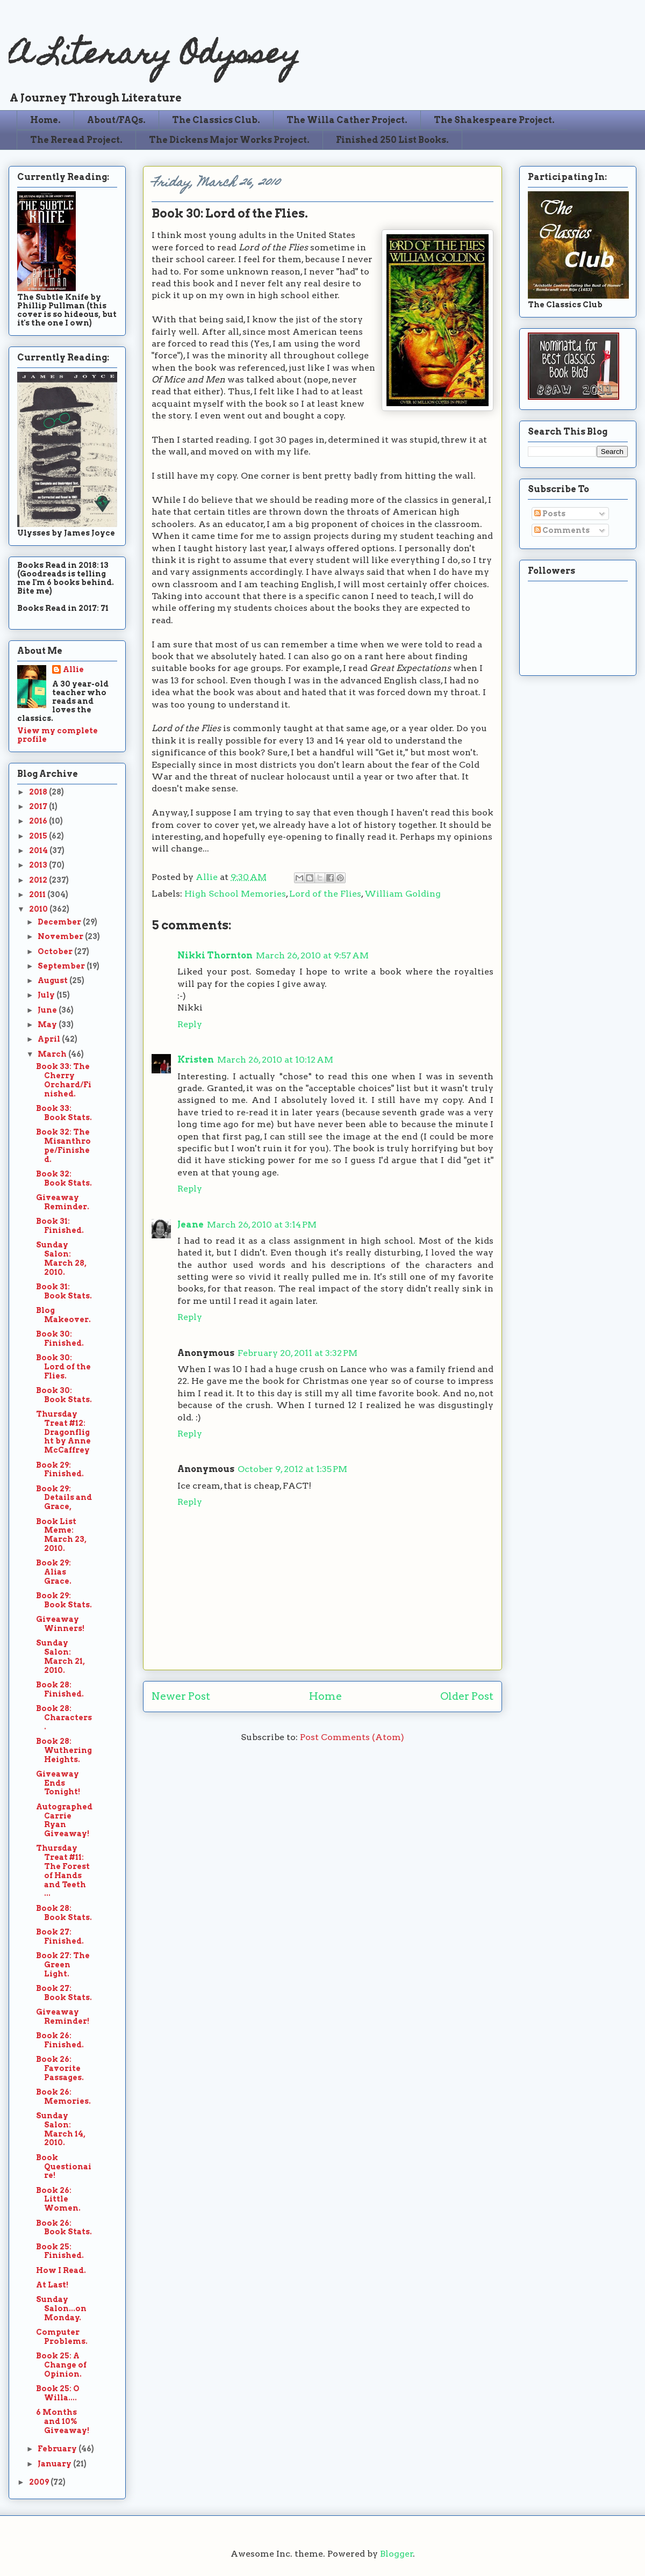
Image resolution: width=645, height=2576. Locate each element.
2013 (39, 865)
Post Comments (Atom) (352, 1737)
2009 (40, 2482)
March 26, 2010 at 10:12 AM (275, 1060)
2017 (39, 806)
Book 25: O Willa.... (58, 2393)
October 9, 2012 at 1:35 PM (292, 1469)
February (58, 2448)
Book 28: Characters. (64, 1717)
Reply (189, 1024)
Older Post (466, 1696)
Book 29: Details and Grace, (64, 1497)
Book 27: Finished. (60, 1936)
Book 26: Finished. (60, 2040)
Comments (562, 530)
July (47, 995)
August (53, 980)
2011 (38, 894)
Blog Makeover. (63, 1315)
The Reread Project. (76, 140)
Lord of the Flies (325, 894)
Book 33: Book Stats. (64, 1113)
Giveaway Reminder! (62, 2016)
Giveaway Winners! (60, 1624)
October (56, 951)
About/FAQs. (116, 120)
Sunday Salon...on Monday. (61, 2308)
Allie (208, 877)
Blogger (396, 2554)
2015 (39, 836)
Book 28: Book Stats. (64, 1913)
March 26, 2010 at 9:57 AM (312, 955)
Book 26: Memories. (63, 2096)
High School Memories (235, 894)
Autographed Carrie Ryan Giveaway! (64, 1820)
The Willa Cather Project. (346, 120)
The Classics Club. (216, 120)
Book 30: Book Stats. (64, 1395)
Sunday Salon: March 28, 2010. (61, 1258)
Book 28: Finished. (60, 1689)
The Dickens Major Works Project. (229, 140)
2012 (39, 880)
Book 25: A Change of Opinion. (61, 2364)
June (48, 1010)
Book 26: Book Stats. (64, 2227)
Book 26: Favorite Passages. (60, 2068)
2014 (39, 850)
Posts (549, 513)
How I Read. (61, 2270)
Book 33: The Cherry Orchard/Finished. (63, 1080)
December (60, 922)
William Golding (402, 894)
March (53, 1054)
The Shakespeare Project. (494, 120)
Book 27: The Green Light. (63, 1964)
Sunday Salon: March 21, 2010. (60, 1656)
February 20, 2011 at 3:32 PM (297, 1353)
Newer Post (181, 1696)
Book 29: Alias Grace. (53, 1571)
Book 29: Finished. (60, 1469)
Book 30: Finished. (60, 1338)
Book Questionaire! (63, 2166)
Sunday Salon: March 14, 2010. (60, 2129)
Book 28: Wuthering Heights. (64, 1750)
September (62, 966)
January (55, 2463)
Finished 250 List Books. (392, 140)
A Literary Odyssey (154, 56)
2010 (39, 909)
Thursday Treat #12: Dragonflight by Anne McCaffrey (63, 1432)
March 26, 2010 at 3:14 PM (262, 1225)
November (61, 936)
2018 (39, 792)
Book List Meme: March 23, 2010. (61, 1535)
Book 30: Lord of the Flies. (63, 1366)
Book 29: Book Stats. (64, 1600)
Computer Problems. (62, 2337)
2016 (39, 821)
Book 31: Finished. (60, 1226)
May (48, 1024)
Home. (45, 120)
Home (325, 1696)
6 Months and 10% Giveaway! (62, 2421)
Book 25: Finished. (60, 2251)
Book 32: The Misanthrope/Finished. (63, 1145)
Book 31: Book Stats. (64, 1291)
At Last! (52, 2285)
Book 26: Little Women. (58, 2199)
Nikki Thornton (215, 955)
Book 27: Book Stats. (64, 1993)
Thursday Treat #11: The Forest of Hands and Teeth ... (63, 1870)
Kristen (195, 1060)
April (50, 1039)
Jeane (190, 1225)
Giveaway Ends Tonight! (58, 1783)
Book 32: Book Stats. (64, 1178)
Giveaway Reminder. (62, 1202)
